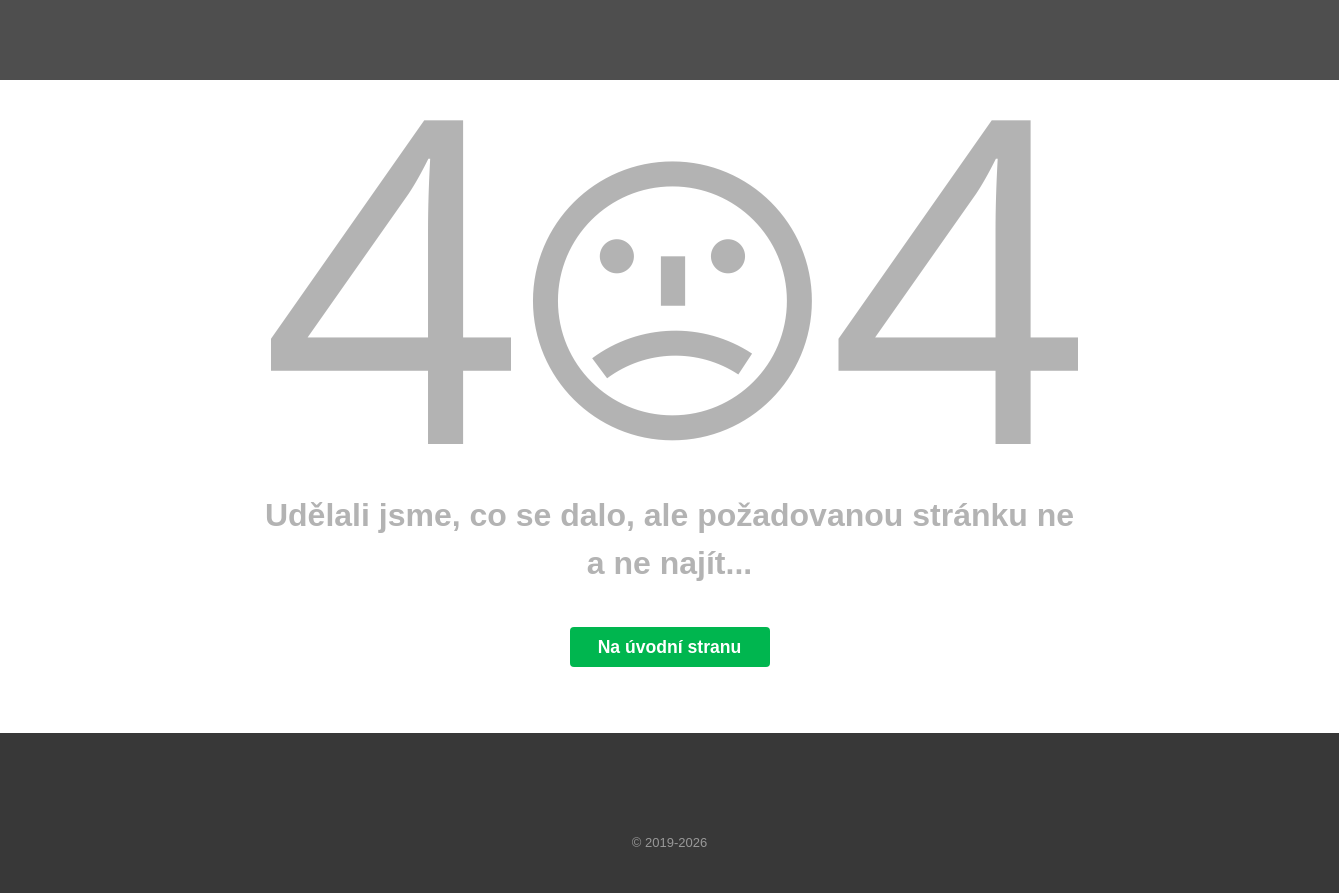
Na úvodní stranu (670, 647)
